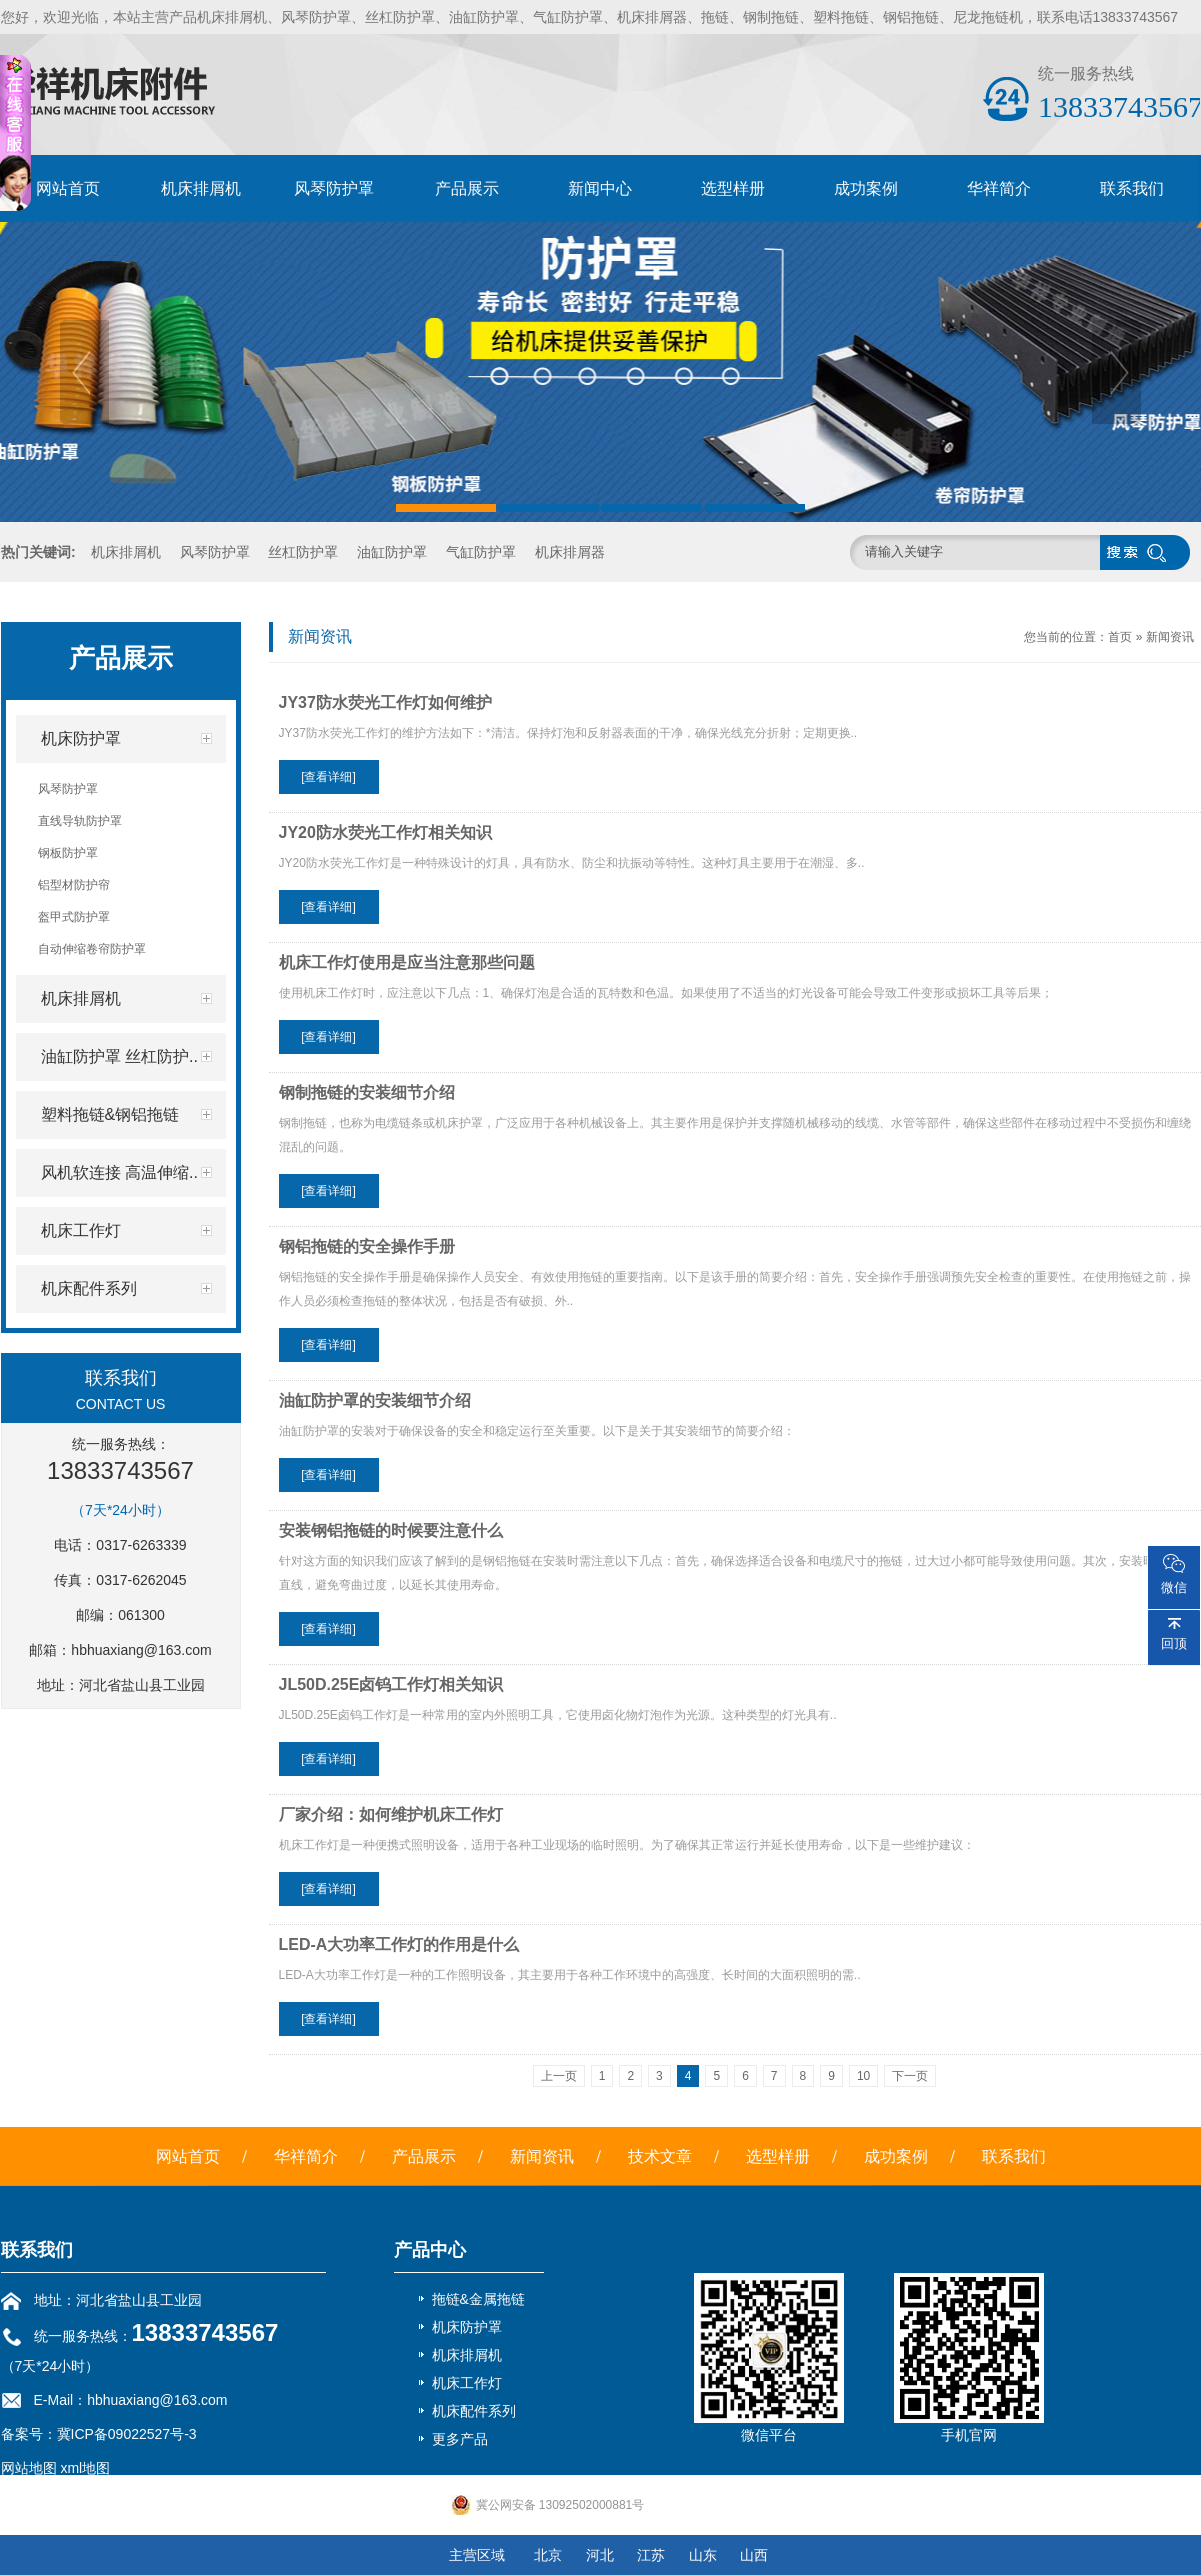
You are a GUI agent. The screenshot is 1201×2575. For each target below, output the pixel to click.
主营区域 (477, 2555)
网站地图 (29, 2468)
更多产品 (460, 2439)
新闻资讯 (1170, 637)
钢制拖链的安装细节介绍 (367, 1092)
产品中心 (430, 2250)
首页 (1120, 637)
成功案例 (866, 188)
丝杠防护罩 (303, 552)
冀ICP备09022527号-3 (127, 2434)
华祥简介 (999, 188)
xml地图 (85, 2468)
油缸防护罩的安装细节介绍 (375, 1400)
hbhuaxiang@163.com (141, 1650)
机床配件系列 (474, 2411)
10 (863, 2076)
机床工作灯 (467, 2383)
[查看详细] (328, 777)
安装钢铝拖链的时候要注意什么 (391, 1530)
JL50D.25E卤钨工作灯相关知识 (391, 1684)
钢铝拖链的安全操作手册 (367, 1246)
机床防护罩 (467, 2327)
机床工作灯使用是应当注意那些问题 (407, 962)
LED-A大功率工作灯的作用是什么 (399, 1944)
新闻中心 (600, 188)
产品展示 (467, 188)
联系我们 (1132, 188)
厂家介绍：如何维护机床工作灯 (391, 1814)
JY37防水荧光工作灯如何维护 (385, 702)
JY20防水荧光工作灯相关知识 (385, 832)
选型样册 (733, 188)
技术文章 (660, 2156)
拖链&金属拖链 (478, 2299)
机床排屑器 (570, 552)
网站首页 (68, 188)
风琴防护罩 (334, 188)
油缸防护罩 (392, 552)
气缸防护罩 (481, 552)
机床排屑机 (201, 188)
